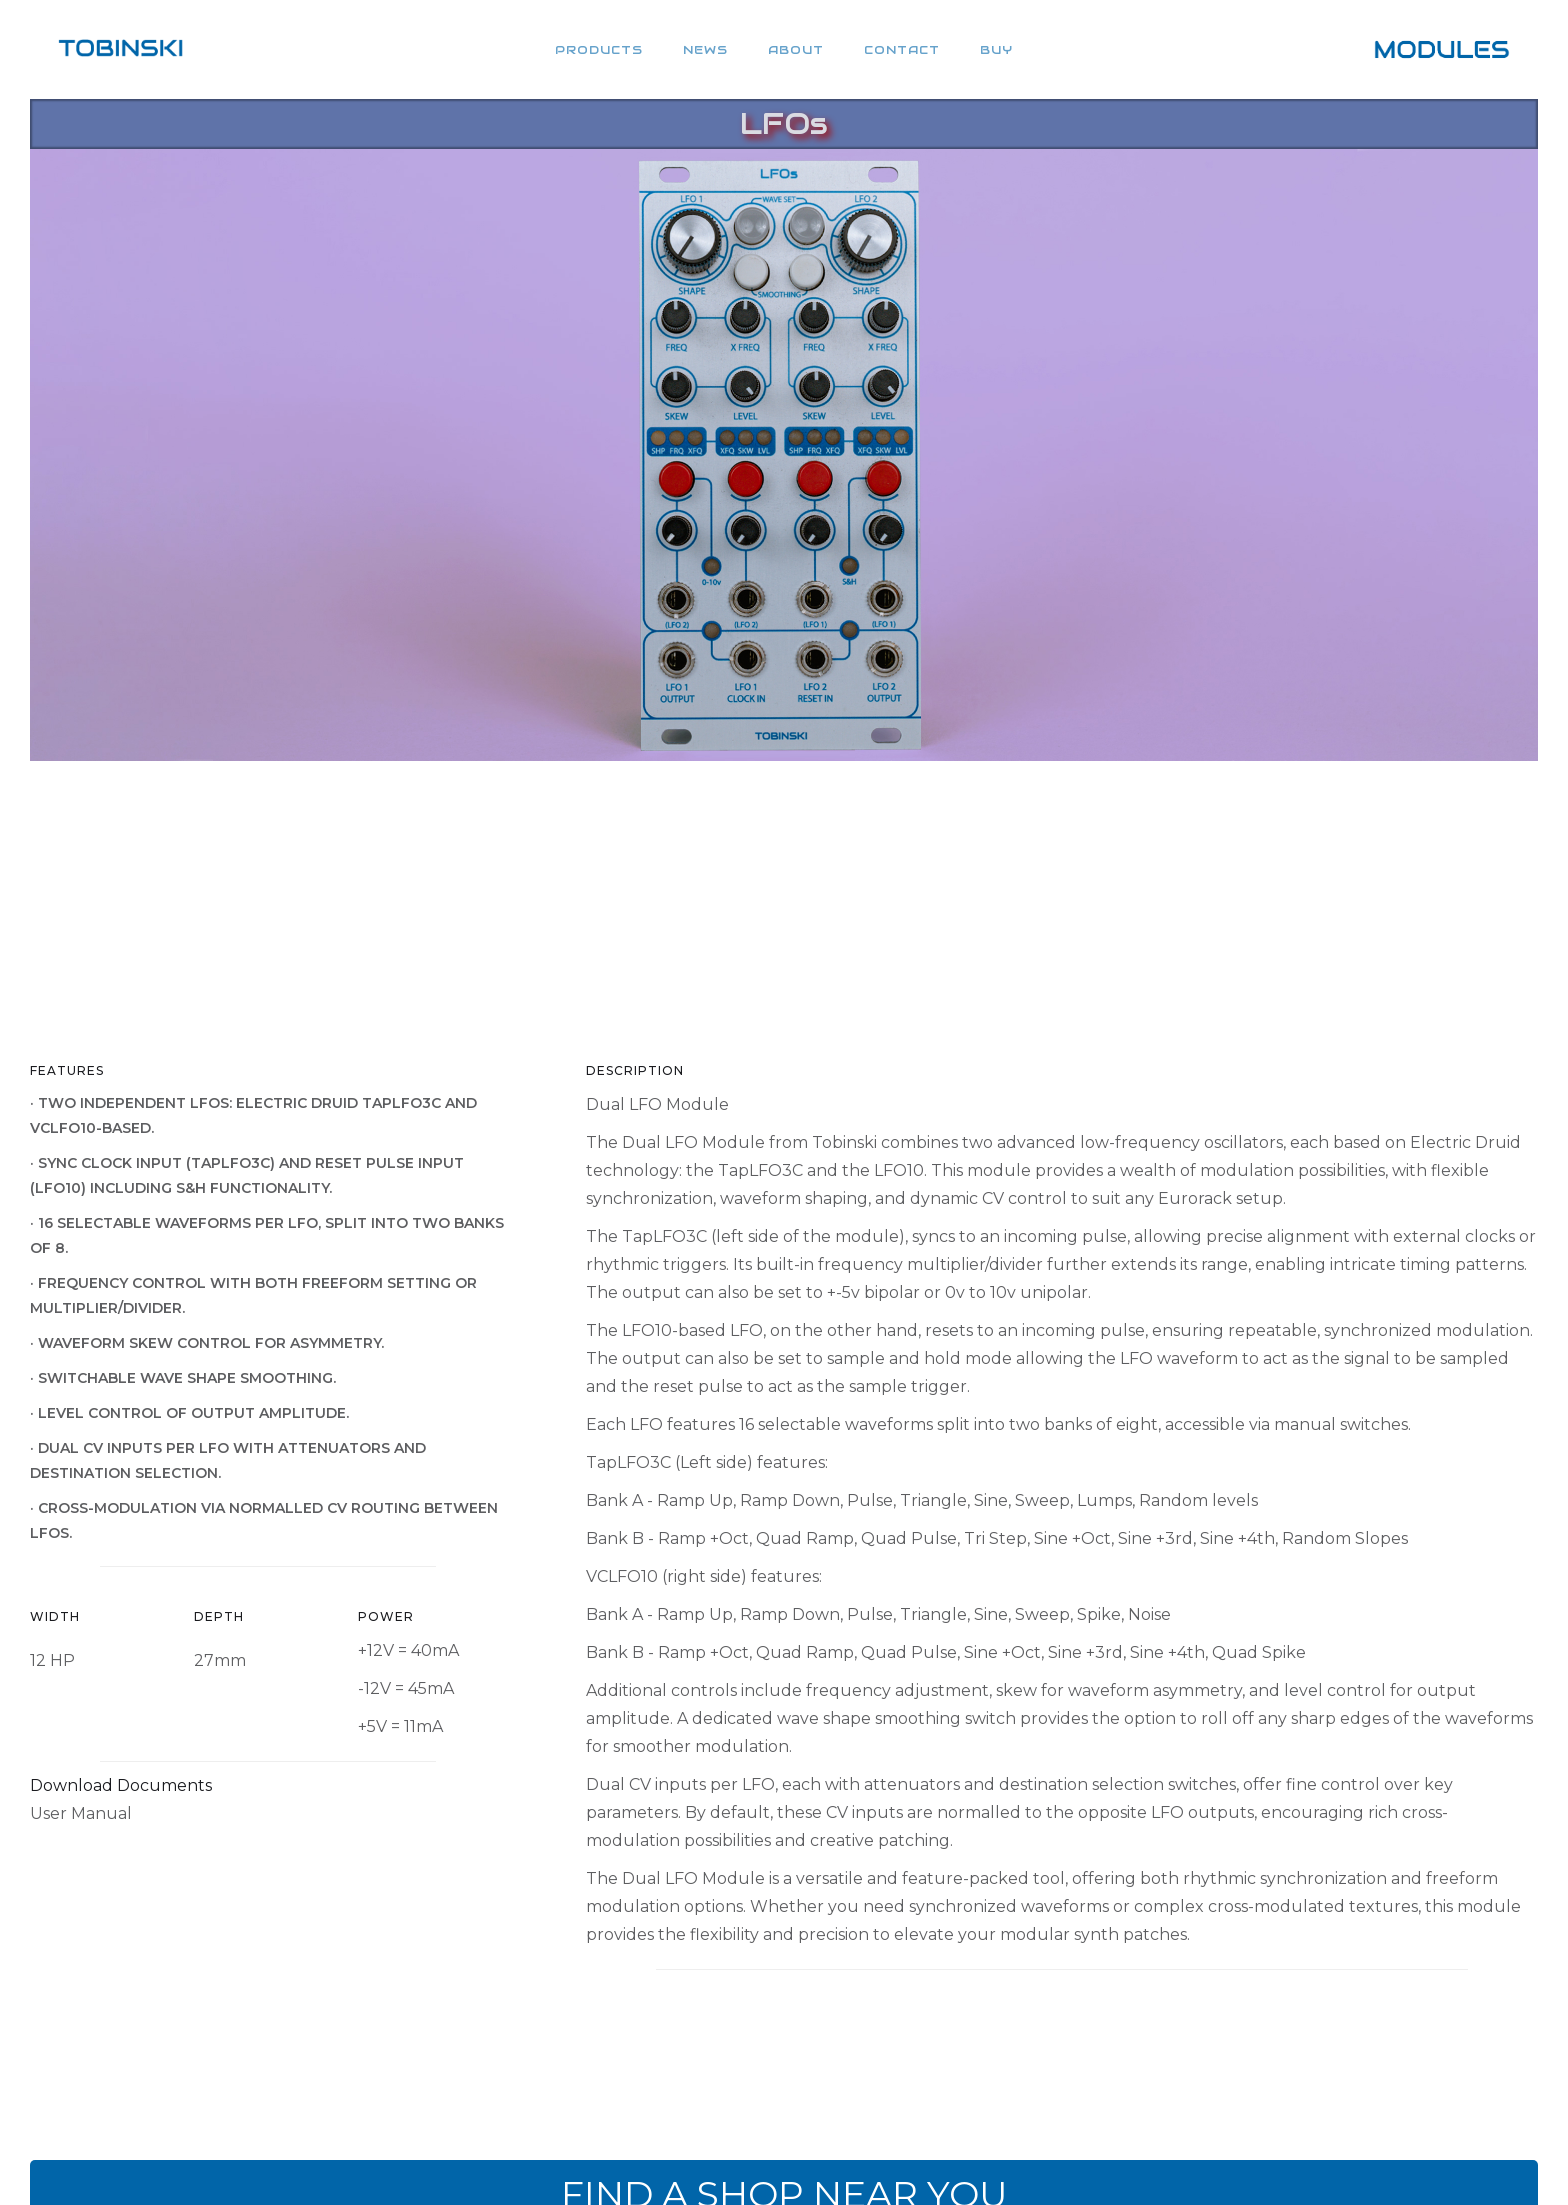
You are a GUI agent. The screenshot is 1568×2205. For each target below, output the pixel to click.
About (796, 49)
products (599, 49)
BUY (996, 49)
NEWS (705, 49)
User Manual (81, 1813)
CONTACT (902, 49)
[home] (121, 49)
